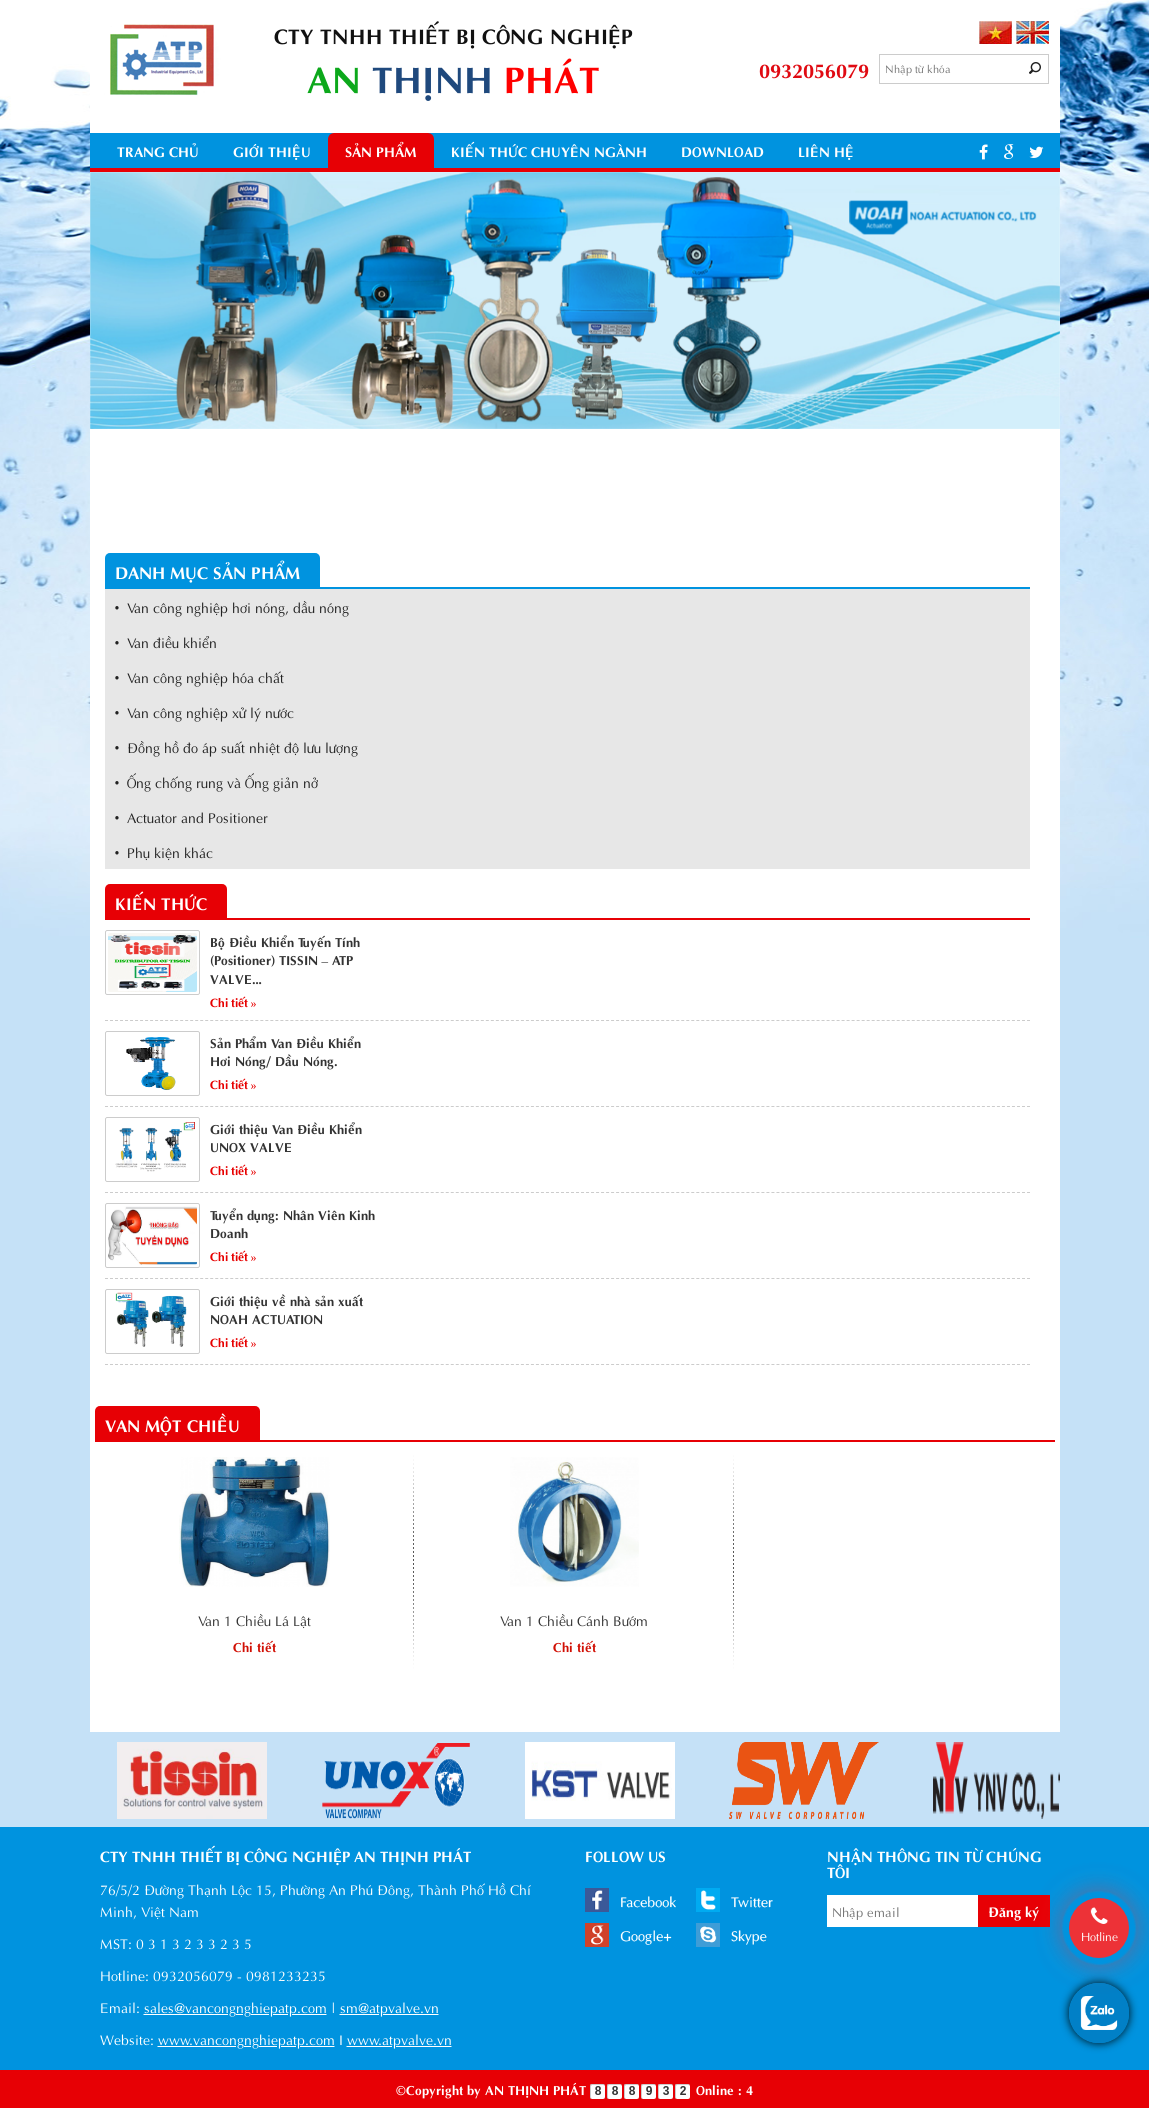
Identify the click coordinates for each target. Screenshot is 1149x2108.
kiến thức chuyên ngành (549, 150)
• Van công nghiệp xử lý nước (205, 711)
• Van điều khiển (166, 641)
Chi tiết (254, 1645)
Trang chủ (158, 150)
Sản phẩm (381, 150)
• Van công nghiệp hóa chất (200, 676)
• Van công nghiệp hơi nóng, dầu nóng (232, 606)
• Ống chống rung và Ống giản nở (217, 781)
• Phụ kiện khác (164, 851)
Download (722, 150)
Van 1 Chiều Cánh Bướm (574, 1619)
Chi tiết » (233, 1001)
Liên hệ (826, 150)
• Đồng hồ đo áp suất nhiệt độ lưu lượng (237, 746)
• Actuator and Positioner (192, 816)
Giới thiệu (272, 150)
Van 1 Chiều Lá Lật (254, 1619)
